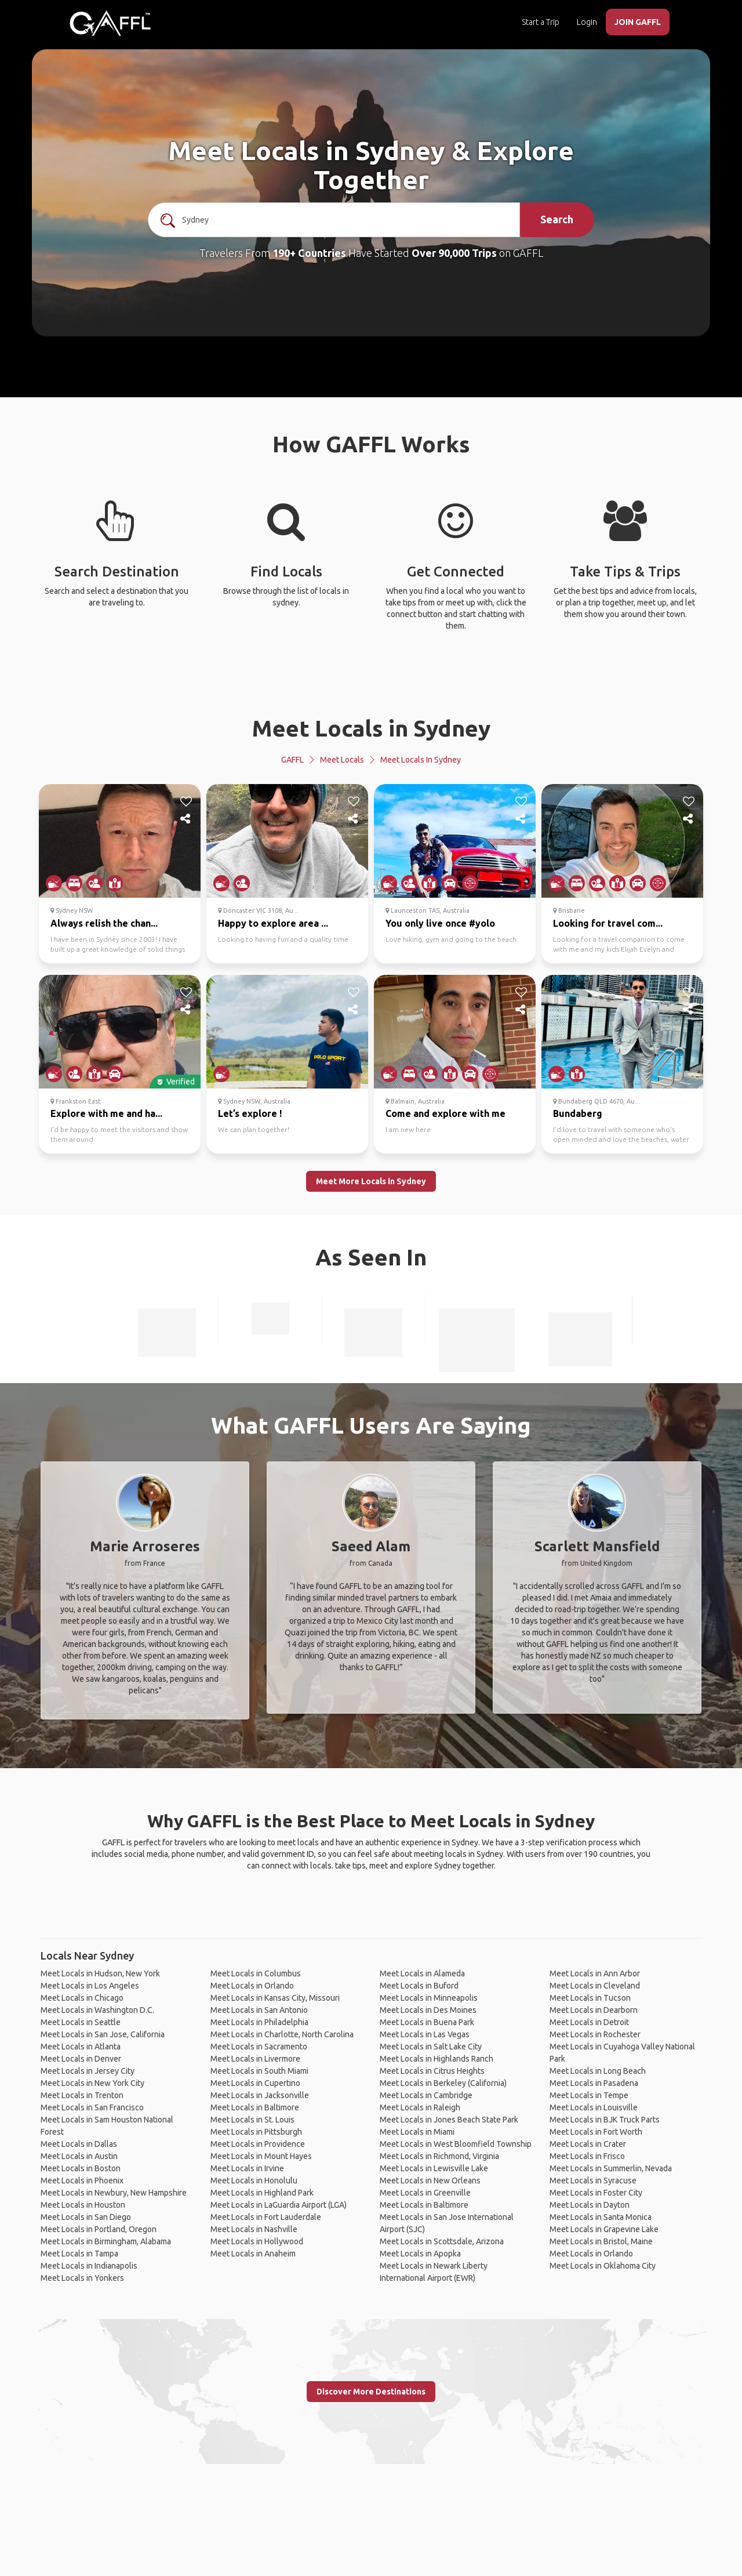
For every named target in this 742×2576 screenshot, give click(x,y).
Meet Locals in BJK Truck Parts (605, 2119)
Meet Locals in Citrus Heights (432, 2071)
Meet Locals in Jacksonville (259, 2095)
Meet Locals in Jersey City (87, 2071)
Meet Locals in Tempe (589, 2095)
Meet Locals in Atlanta (81, 2046)
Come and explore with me (445, 1113)
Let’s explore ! (250, 1113)
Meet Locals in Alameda (422, 1973)
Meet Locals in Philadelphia (259, 2022)
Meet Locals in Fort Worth (596, 2131)
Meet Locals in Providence (257, 2144)
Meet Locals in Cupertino (255, 2083)
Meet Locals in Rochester (595, 2034)
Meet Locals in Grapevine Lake (604, 2229)
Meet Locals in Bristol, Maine (601, 2241)
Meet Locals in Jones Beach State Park (449, 2119)
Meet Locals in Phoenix (82, 2180)
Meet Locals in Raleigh (420, 2107)
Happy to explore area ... (273, 923)
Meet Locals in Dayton (590, 2204)
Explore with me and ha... (106, 1113)
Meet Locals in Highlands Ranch (436, 2058)
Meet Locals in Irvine (247, 2168)
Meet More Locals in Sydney (371, 1181)
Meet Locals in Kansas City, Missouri (275, 1997)
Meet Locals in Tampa (79, 2253)
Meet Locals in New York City (92, 2083)
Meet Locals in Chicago (82, 1997)
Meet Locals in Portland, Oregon (99, 2229)
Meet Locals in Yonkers (82, 2278)
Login (587, 22)
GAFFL (292, 759)
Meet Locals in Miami (417, 2131)
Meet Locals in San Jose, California (103, 2034)
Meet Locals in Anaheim (253, 2253)
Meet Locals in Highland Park (262, 2192)
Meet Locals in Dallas (79, 2144)
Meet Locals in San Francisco (92, 2107)
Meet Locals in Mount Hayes (261, 2156)
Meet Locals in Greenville (425, 2192)
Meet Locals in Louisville (594, 2107)
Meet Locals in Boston (81, 2168)
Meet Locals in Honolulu (253, 2180)
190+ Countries (309, 253)
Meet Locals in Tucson (590, 1997)
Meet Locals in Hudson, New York (100, 1973)
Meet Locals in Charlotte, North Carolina (282, 2034)
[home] (110, 23)
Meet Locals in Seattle (81, 2022)
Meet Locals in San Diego (86, 2217)
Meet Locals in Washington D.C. (97, 2010)
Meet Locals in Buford (419, 1985)
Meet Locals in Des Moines (428, 2010)
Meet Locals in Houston (83, 2204)
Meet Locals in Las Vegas (425, 2034)
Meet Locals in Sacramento (258, 2046)
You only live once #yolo (440, 923)
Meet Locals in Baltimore (254, 2107)
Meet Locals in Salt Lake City (431, 2046)
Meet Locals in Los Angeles (90, 1985)
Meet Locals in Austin (79, 2156)
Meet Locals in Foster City (596, 2192)
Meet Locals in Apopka (420, 2253)
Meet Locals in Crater (588, 2144)
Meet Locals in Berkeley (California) (443, 2083)
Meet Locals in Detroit (589, 2022)
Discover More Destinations (371, 2391)
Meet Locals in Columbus (255, 1973)
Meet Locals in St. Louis (252, 2119)
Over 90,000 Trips (454, 253)
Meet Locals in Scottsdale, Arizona (442, 2241)
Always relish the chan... (104, 923)
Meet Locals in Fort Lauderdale (265, 2217)
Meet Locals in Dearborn (594, 2010)
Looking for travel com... (608, 923)
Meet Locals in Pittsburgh (256, 2131)
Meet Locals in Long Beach (598, 2071)
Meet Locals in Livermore (255, 2058)
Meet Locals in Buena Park (427, 2022)
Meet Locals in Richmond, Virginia (439, 2156)
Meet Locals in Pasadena (594, 2083)
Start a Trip (540, 22)
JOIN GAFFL (637, 22)
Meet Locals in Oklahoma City (603, 2265)
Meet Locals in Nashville (253, 2229)
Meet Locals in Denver (81, 2058)
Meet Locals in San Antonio (259, 2010)
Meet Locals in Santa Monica (601, 2217)
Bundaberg (577, 1113)
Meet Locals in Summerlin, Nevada (611, 2168)
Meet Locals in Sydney (371, 728)
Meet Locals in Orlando (252, 1985)
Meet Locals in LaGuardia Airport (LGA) (278, 2204)
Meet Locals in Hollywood (256, 2241)
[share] (186, 819)
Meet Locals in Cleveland (595, 1985)
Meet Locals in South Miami (259, 2071)
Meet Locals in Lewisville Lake (434, 2168)
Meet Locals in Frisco (587, 2156)
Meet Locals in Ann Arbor (595, 1973)
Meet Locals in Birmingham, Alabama (106, 2241)
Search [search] (556, 219)
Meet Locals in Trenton (82, 2095)
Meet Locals (342, 759)
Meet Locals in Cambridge (426, 2095)
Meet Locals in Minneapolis (429, 1997)
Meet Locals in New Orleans (430, 2180)
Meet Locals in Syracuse (593, 2180)
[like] (186, 801)
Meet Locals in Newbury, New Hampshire (114, 2192)
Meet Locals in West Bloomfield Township (456, 2144)
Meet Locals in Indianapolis (89, 2265)
